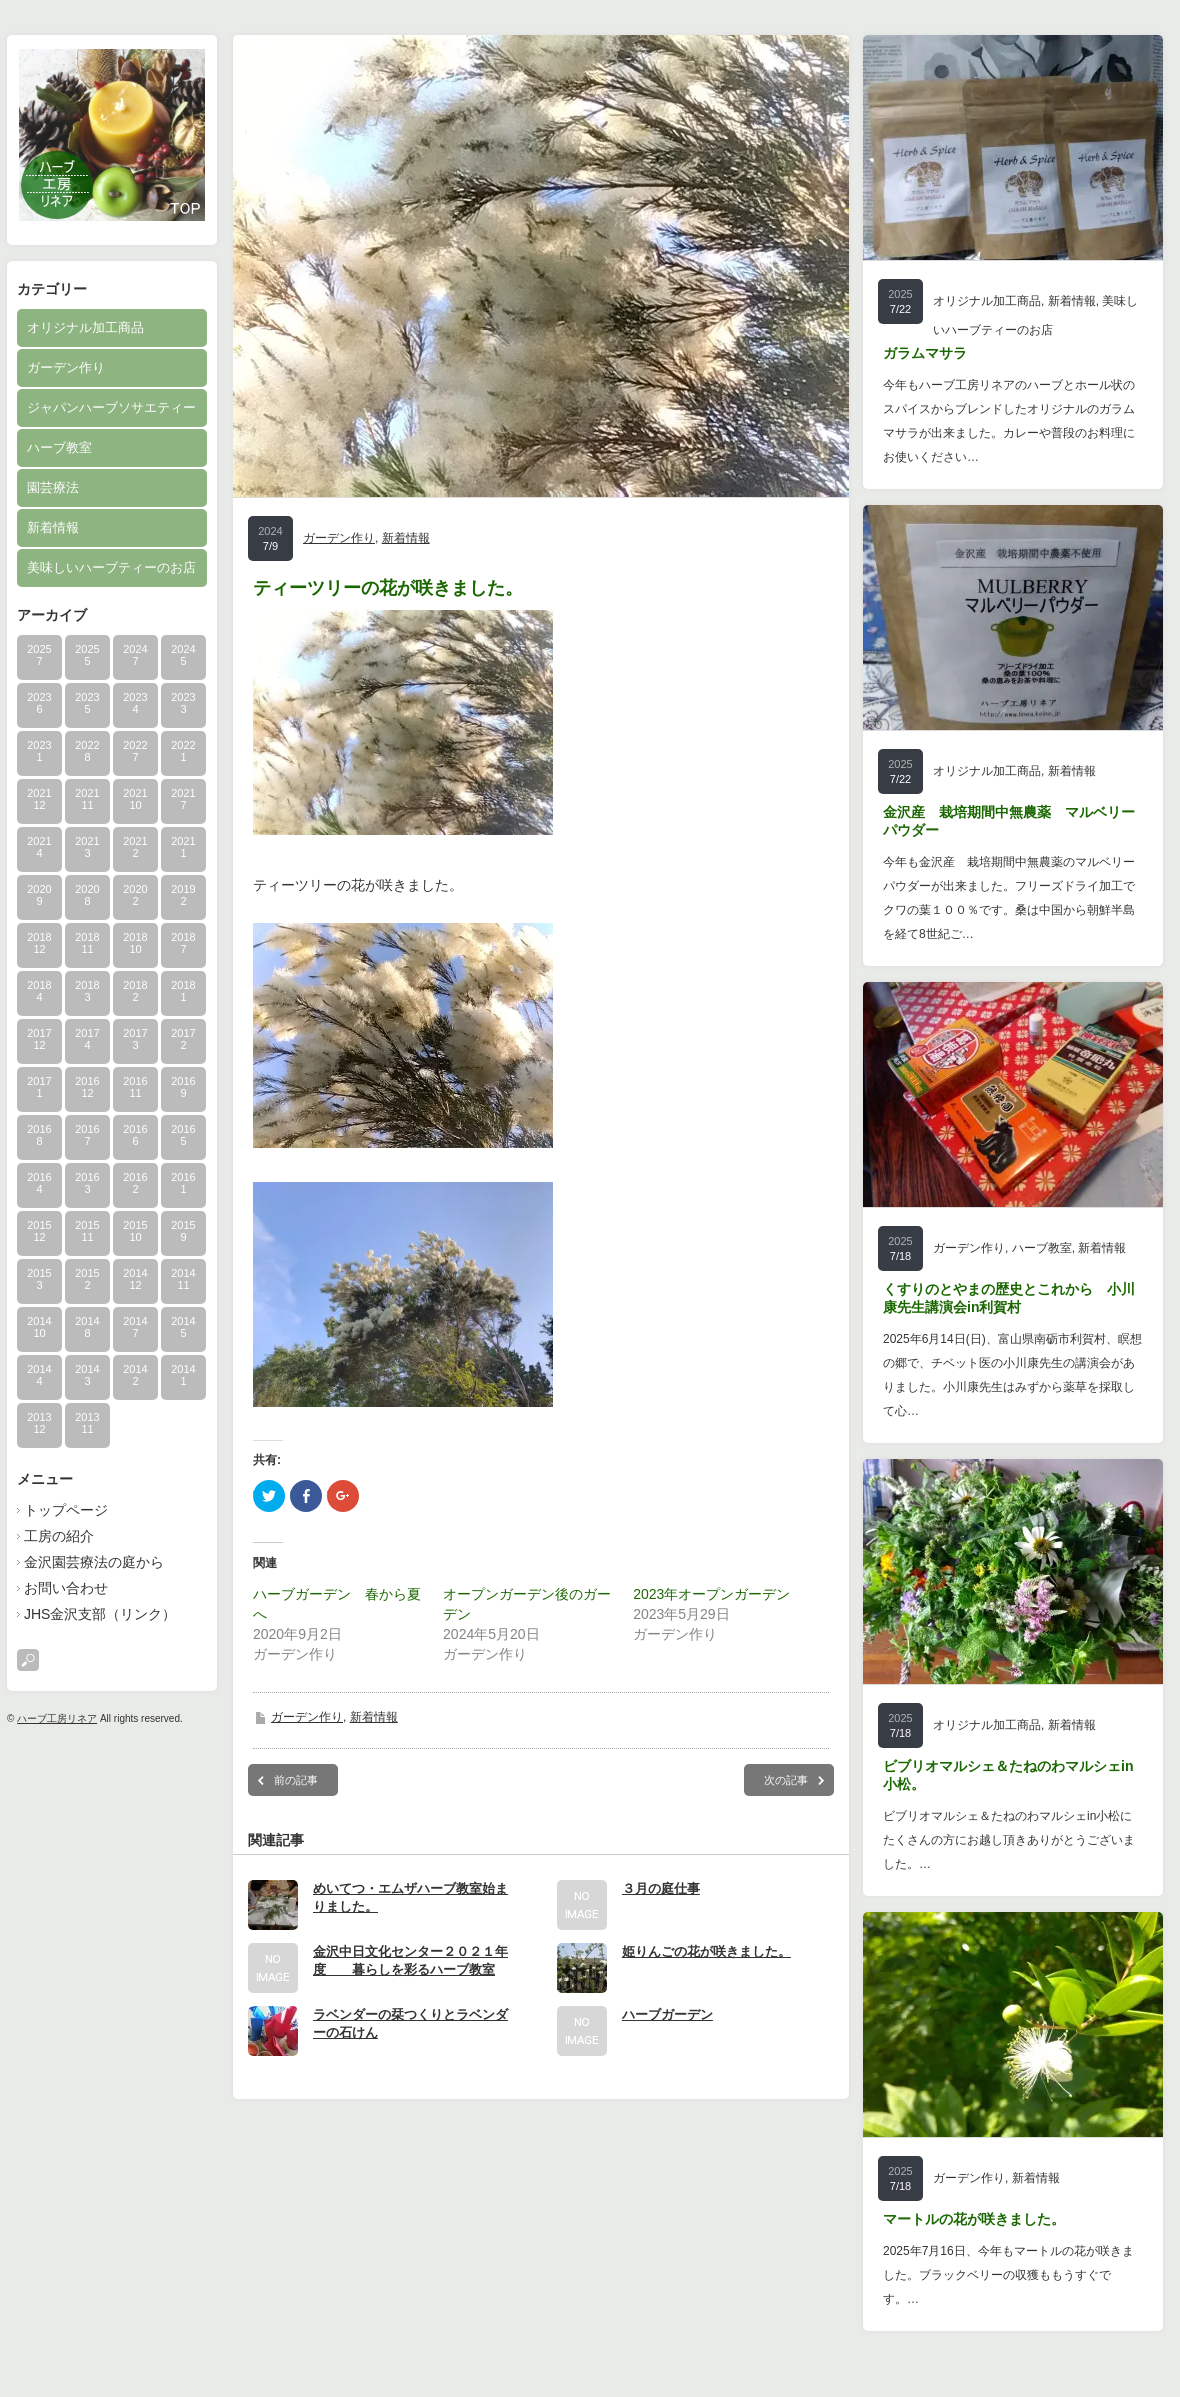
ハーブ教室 (59, 447)
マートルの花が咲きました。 (974, 2219)
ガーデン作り (66, 367)
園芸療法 (53, 487)
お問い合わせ (66, 1588)
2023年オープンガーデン (711, 1594)
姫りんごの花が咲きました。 (706, 1951)
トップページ (66, 1510)
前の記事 (296, 1780)
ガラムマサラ (925, 353)
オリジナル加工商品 (85, 327)
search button (28, 1660)
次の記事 (786, 1780)
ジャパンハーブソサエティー (111, 407)
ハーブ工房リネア (57, 1718)
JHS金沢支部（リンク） (100, 1614)
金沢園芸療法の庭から (94, 1562)
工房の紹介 (59, 1536)
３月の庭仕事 (661, 1888)
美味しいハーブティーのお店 (111, 567)
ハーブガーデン (667, 2014)
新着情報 (53, 527)
